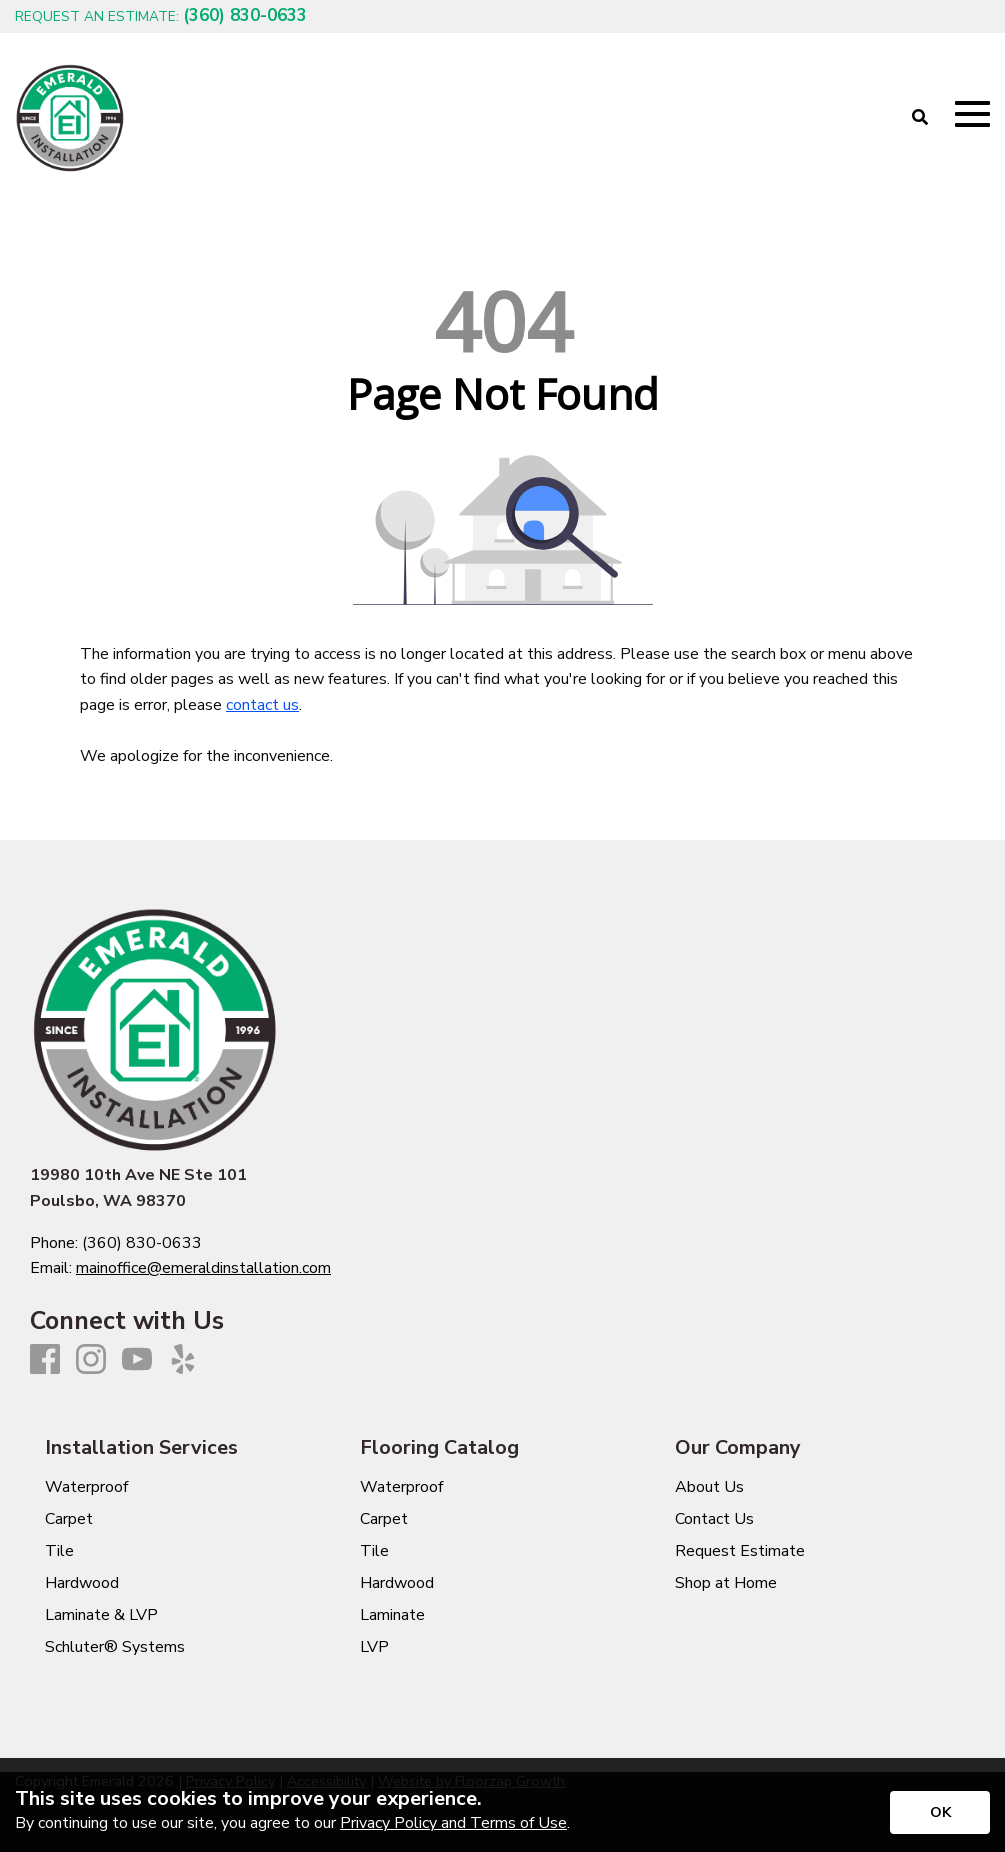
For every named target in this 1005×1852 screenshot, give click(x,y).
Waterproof (86, 1487)
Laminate (392, 1615)
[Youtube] (137, 1360)
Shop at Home (726, 1583)
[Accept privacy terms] (940, 1812)
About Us (709, 1487)
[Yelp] (183, 1360)
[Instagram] (91, 1360)
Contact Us (714, 1519)
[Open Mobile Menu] (972, 114)
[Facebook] (45, 1360)
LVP (374, 1647)
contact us (262, 705)
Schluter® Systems (115, 1647)
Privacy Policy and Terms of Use (453, 1823)
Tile (59, 1551)
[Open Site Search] (920, 118)
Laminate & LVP (101, 1615)
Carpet (69, 1519)
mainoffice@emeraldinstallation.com (203, 1268)
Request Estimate (740, 1551)
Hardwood (82, 1583)
